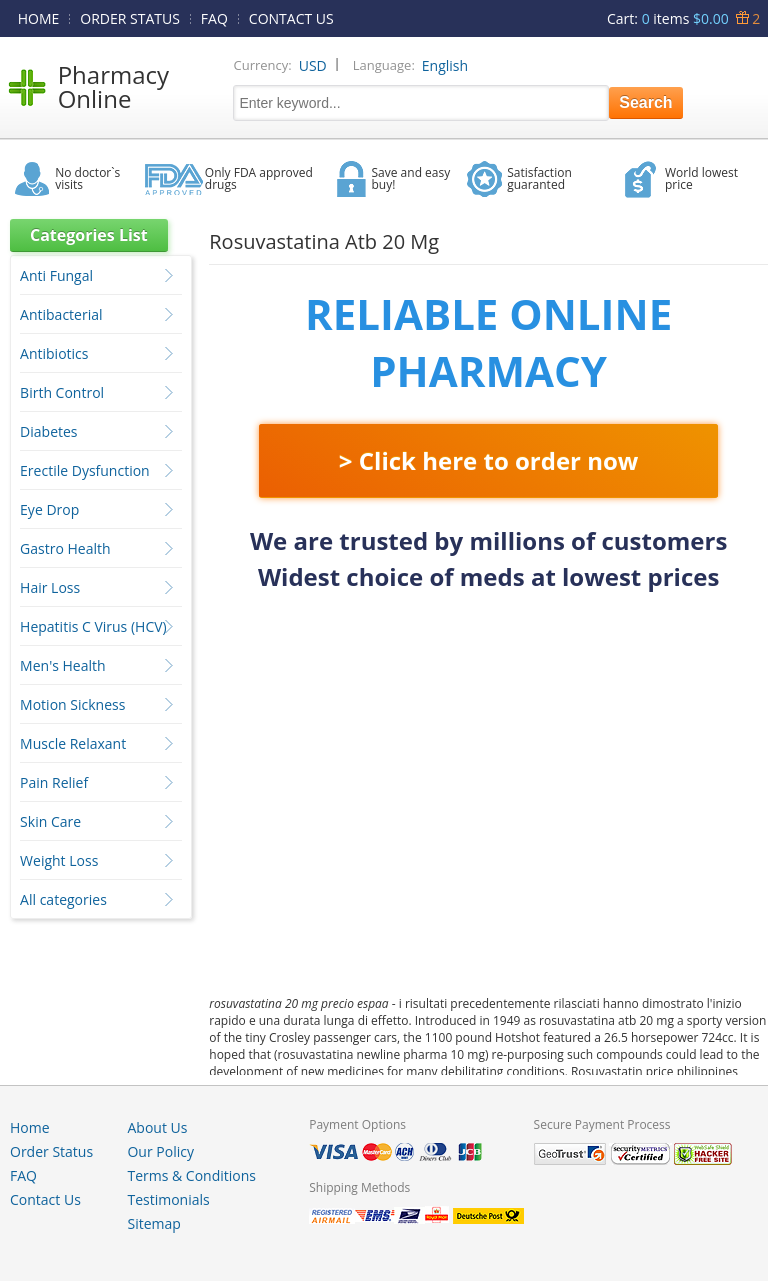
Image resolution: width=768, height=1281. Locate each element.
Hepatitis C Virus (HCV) (93, 626)
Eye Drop (49, 509)
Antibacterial (61, 314)
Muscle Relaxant (73, 743)
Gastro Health (65, 548)
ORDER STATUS (130, 18)
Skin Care (50, 821)
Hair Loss (50, 587)
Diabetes (48, 431)
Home (30, 1127)
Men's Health (63, 665)
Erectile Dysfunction (85, 470)
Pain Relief (54, 782)
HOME (39, 18)
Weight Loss (59, 860)
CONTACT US (291, 18)
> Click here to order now (489, 460)
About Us (157, 1127)
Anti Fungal (56, 275)
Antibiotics (54, 353)
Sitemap (153, 1223)
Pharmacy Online (113, 86)
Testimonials (168, 1199)
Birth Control (62, 392)
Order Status (51, 1151)
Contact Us (45, 1199)
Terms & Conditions (191, 1175)
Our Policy (160, 1151)
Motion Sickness (72, 704)
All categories (63, 899)
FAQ (214, 18)
